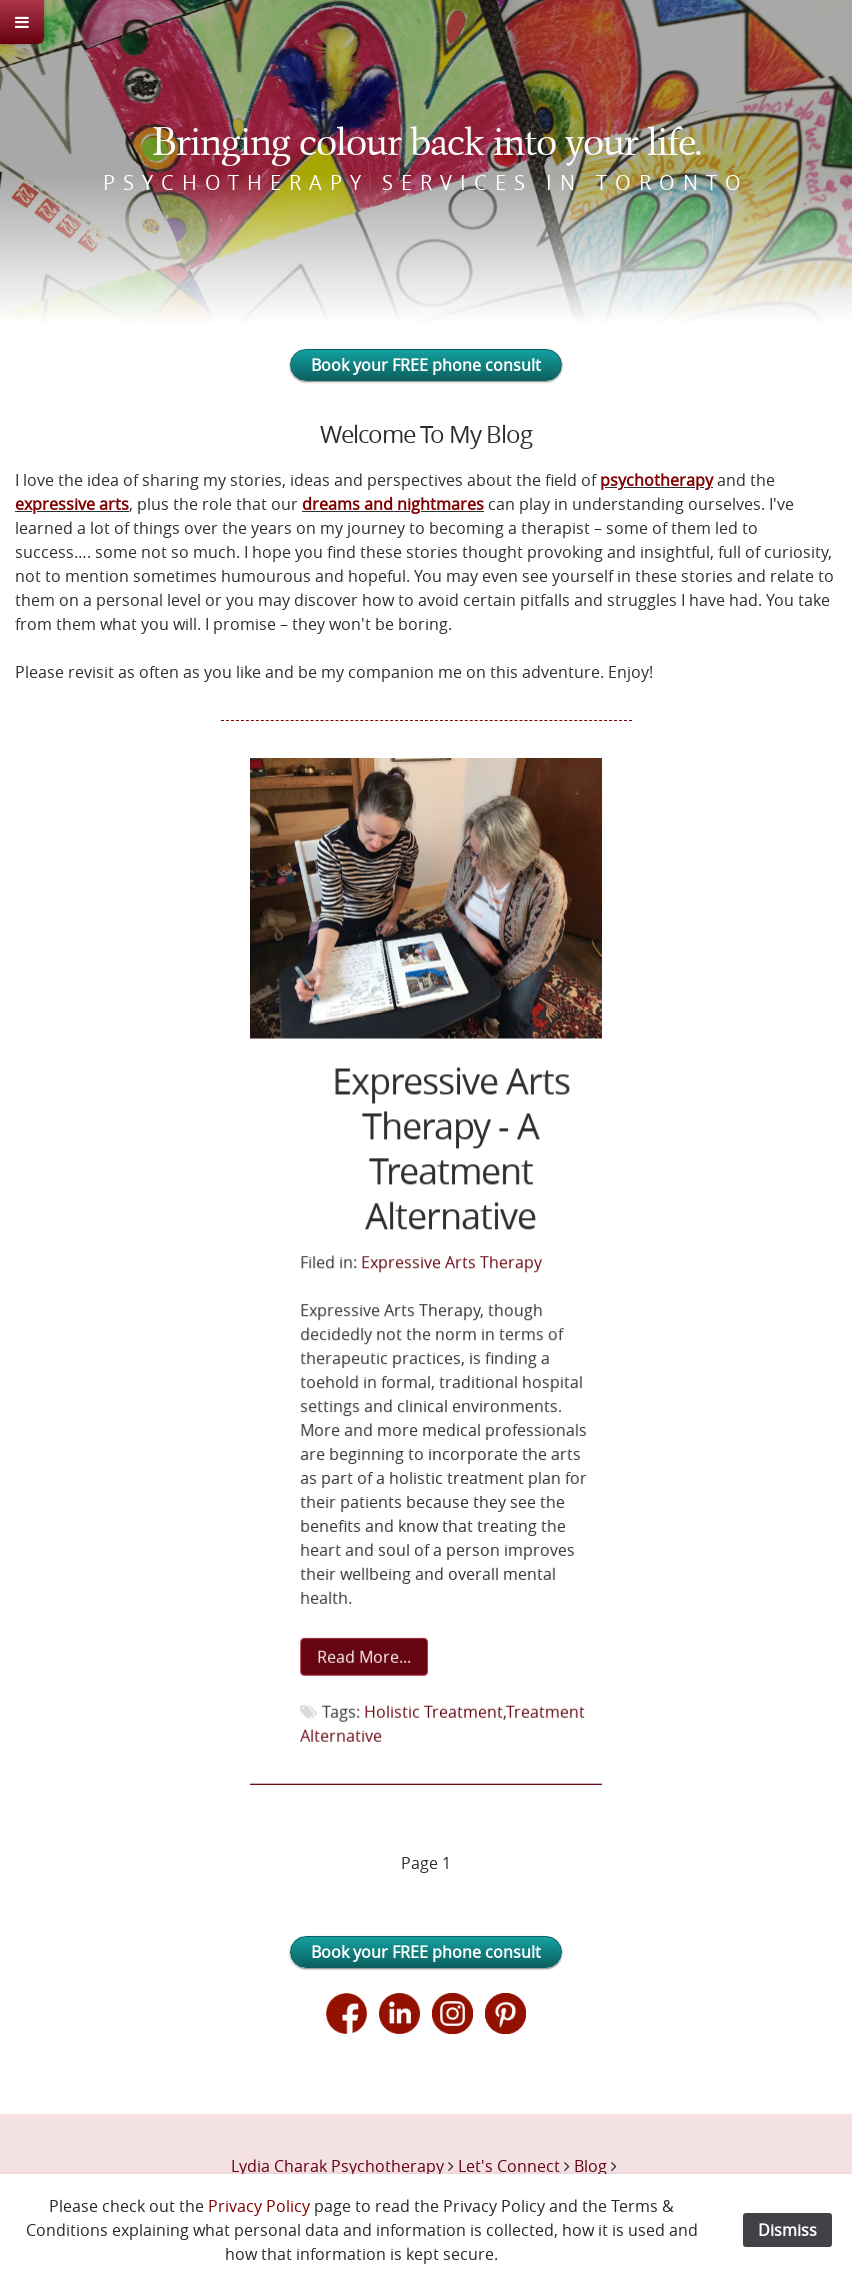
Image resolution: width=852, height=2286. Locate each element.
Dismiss (787, 2230)
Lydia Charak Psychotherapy (337, 2166)
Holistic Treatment (433, 1710)
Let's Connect (509, 2166)
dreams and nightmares (393, 504)
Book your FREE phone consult (426, 365)
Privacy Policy (259, 2206)
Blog (590, 2166)
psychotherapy (656, 480)
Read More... (364, 1656)
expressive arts (72, 504)
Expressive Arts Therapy (452, 1263)
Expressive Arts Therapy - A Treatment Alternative (451, 1150)
